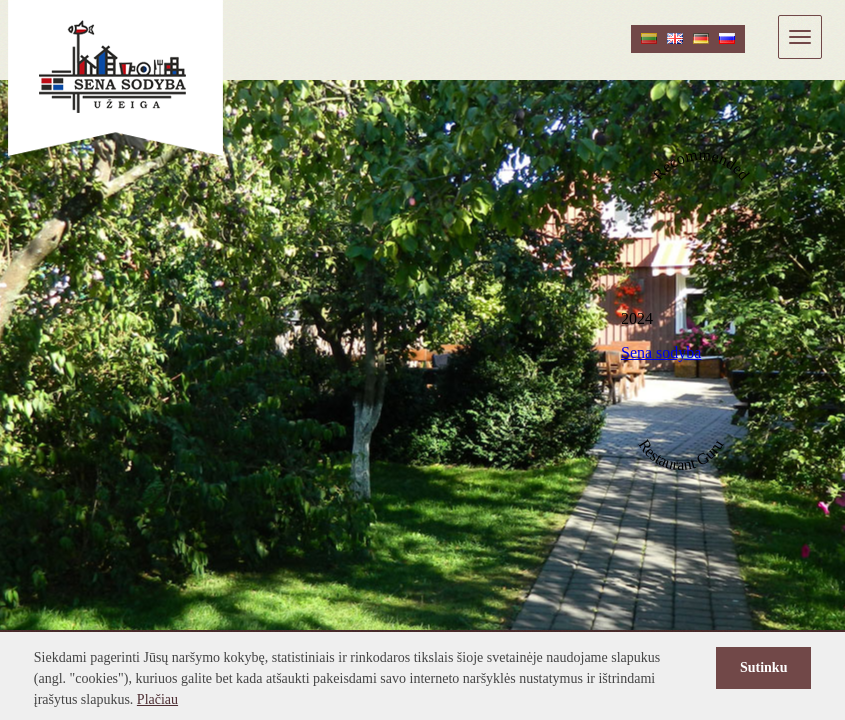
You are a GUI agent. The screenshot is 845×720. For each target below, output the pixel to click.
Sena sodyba (661, 352)
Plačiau (157, 699)
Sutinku (763, 667)
